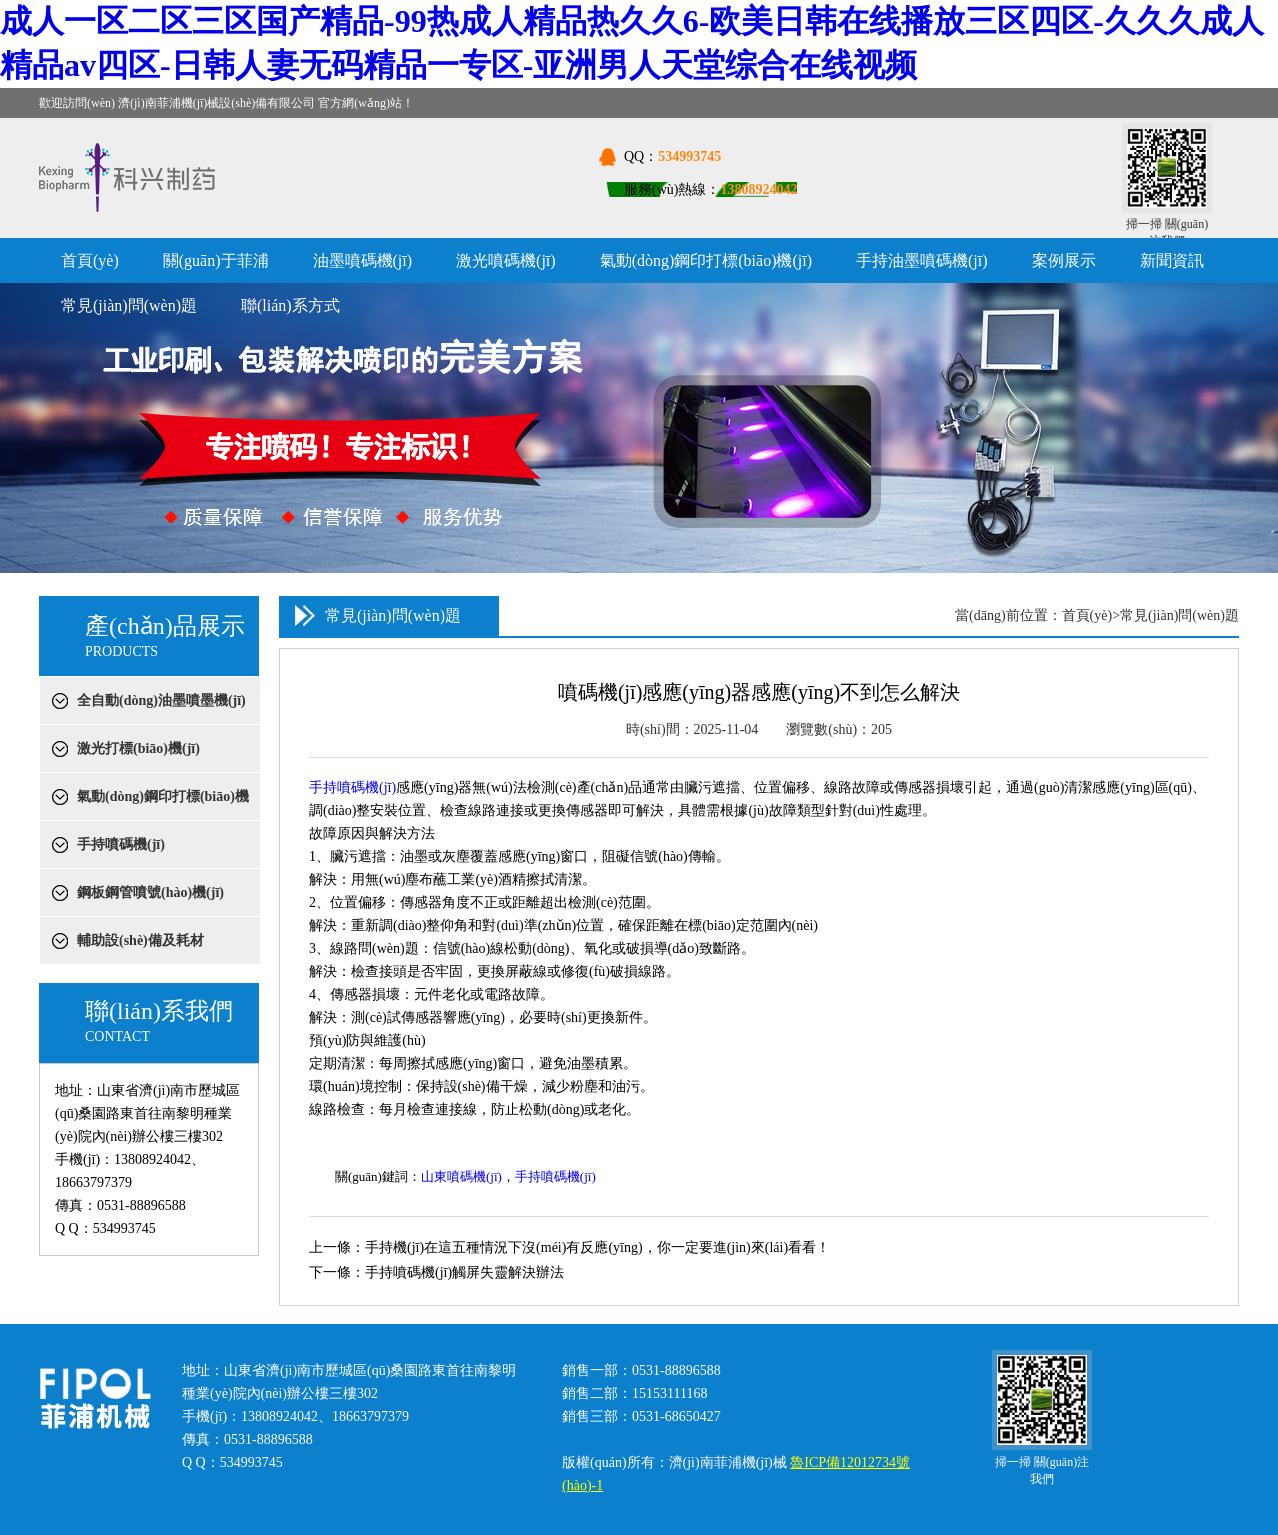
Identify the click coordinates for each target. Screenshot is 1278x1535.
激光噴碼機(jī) (506, 260)
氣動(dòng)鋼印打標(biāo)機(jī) (706, 260)
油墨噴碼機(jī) (363, 260)
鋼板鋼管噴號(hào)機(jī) (150, 892)
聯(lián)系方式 (290, 305)
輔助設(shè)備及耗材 (140, 940)
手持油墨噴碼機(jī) (922, 260)
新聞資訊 (1172, 260)
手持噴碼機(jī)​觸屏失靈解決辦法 (464, 1272)
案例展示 (1064, 260)
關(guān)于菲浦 (216, 260)
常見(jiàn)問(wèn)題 (129, 305)
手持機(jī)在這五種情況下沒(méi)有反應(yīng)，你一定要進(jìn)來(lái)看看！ (597, 1247)
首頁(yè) (90, 260)
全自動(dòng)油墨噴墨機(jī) (161, 700)
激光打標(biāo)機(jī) (138, 748)
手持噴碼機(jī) (121, 844)
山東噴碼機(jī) (461, 1176)
